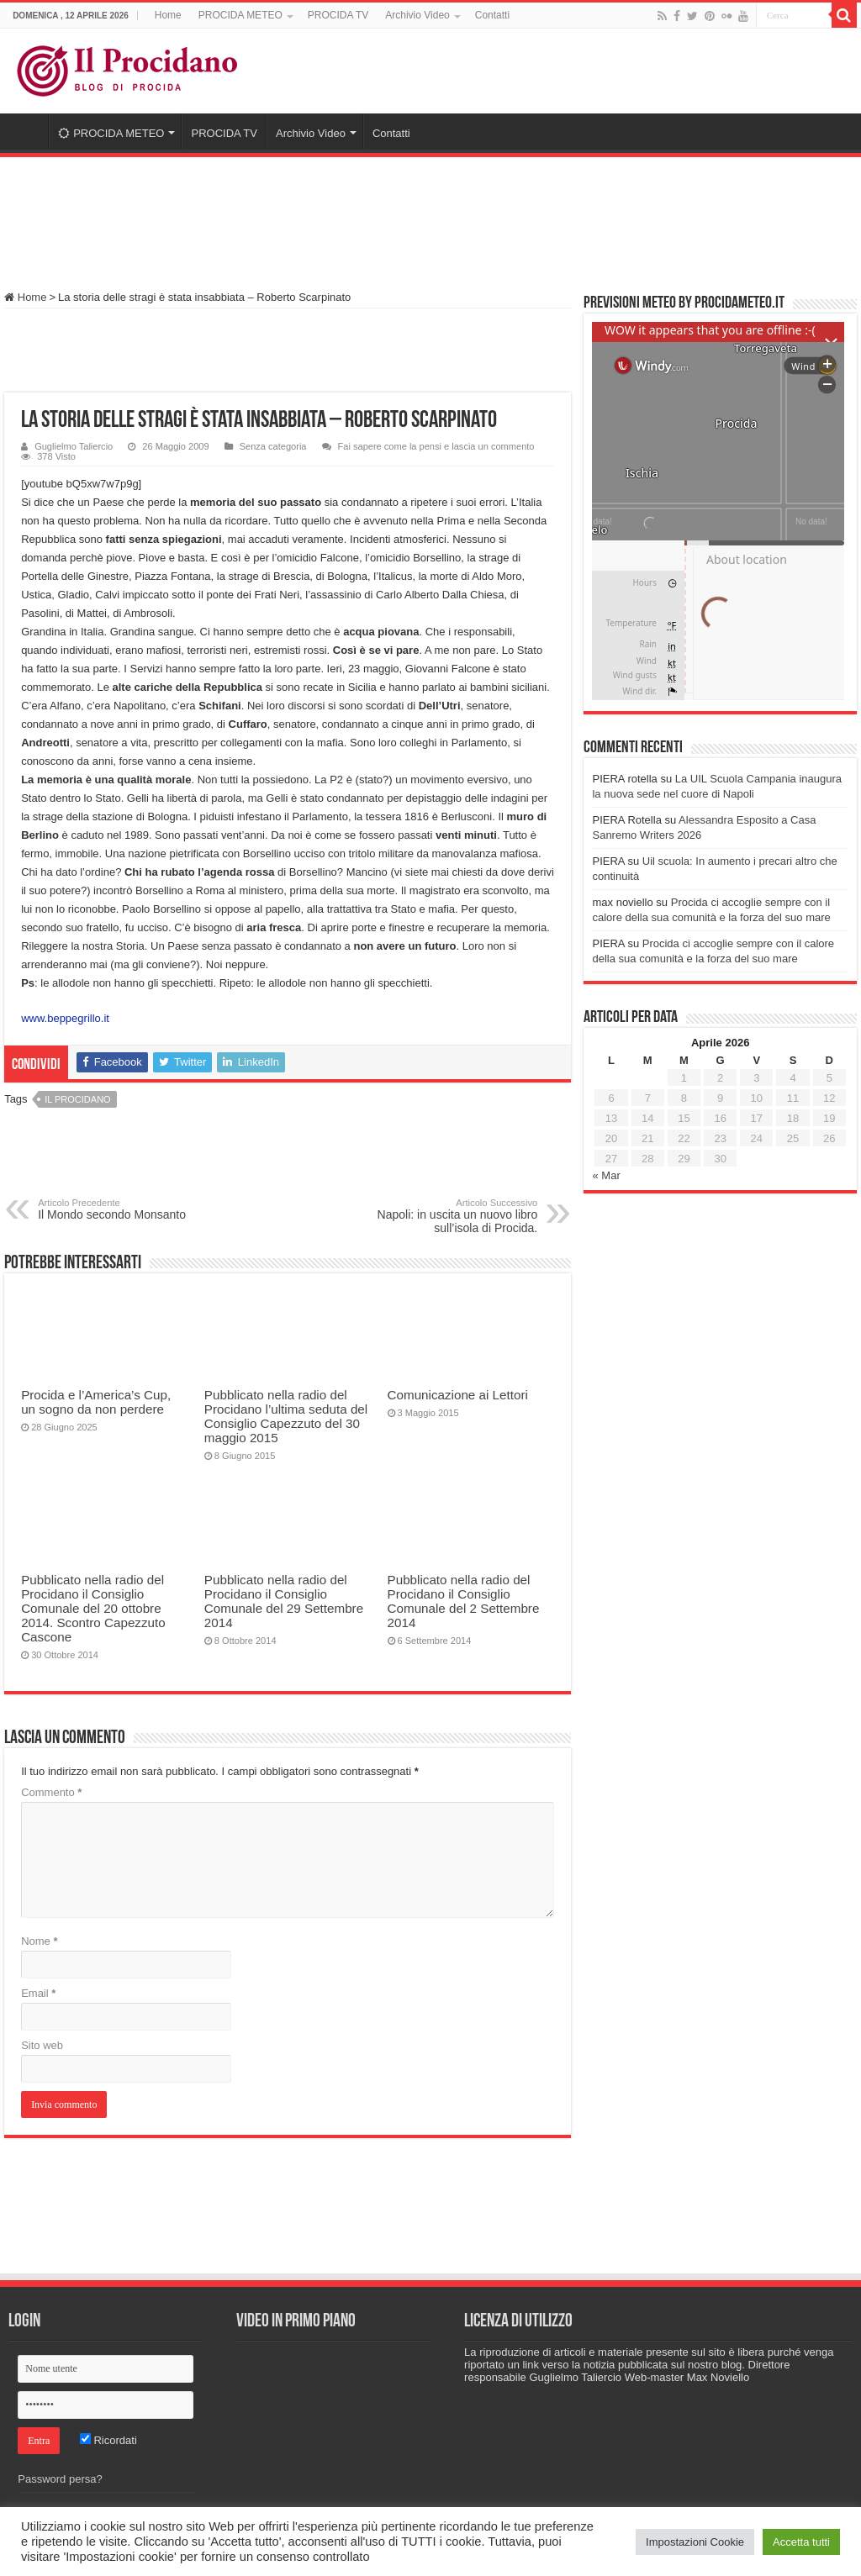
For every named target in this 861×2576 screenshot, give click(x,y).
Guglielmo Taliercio (73, 446)
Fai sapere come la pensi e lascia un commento (436, 446)
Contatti (492, 15)
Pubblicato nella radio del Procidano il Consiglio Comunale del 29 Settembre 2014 (283, 1601)
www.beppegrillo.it (65, 1018)
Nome (39, 1941)
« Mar (606, 1175)
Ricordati (108, 2440)
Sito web (42, 2045)
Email (38, 1993)
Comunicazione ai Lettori (458, 1395)
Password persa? (60, 2479)
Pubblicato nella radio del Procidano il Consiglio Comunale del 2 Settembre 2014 (464, 1601)
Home (168, 15)
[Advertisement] (430, 216)
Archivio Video (417, 15)
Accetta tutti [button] (801, 2542)
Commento (51, 1792)
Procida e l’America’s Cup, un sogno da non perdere (96, 1402)
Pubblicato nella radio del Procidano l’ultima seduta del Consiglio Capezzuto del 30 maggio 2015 (285, 1416)
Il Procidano (77, 1099)
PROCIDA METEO (240, 15)
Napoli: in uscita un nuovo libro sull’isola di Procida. (451, 1216)
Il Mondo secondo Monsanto (124, 1209)
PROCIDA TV (338, 15)
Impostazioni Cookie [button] (695, 2542)
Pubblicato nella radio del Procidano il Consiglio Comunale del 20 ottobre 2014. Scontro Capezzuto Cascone (93, 1608)
